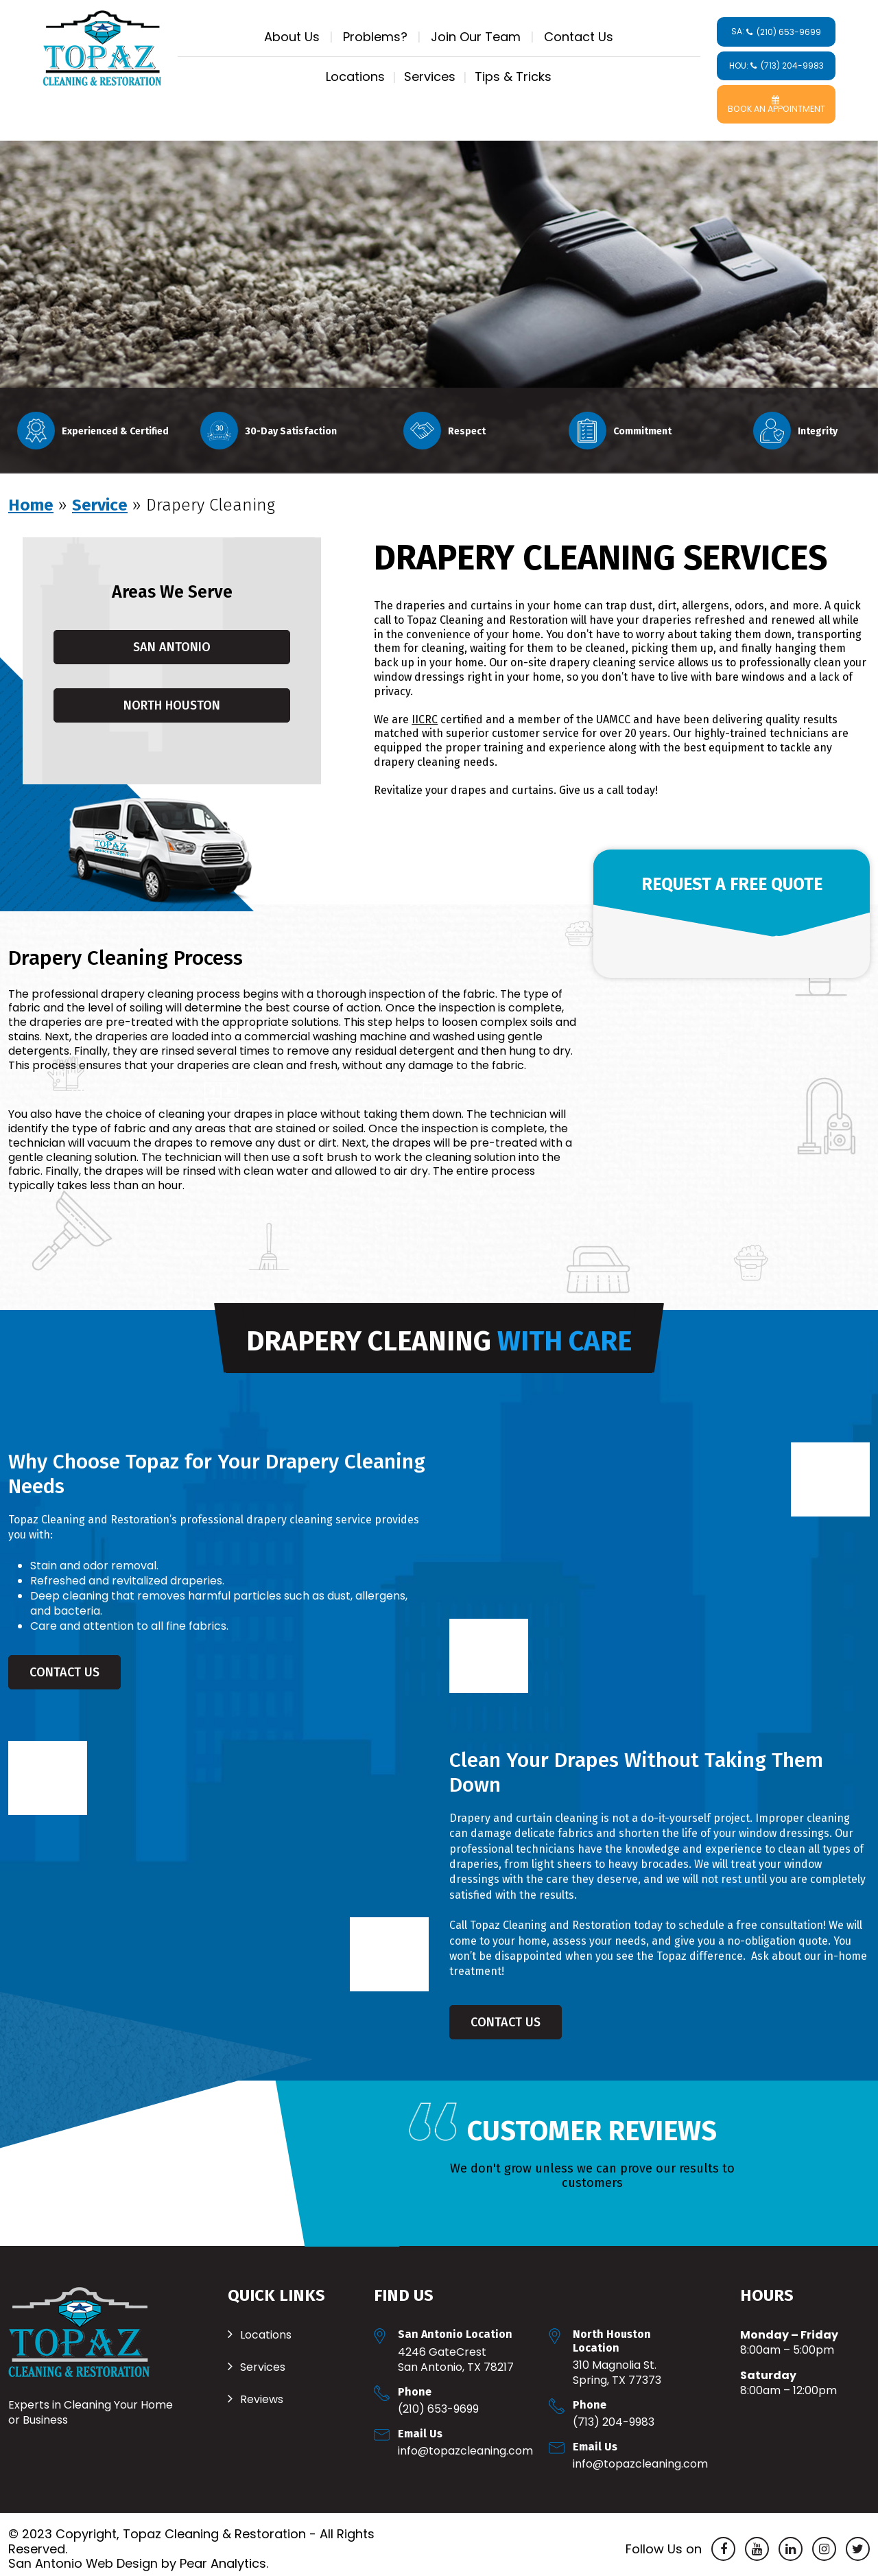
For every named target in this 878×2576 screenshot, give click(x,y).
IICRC (425, 710)
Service (100, 496)
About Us (292, 36)
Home (31, 496)
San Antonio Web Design (83, 2555)
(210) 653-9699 (438, 2400)
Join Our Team (476, 36)
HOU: (776, 66)
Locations (355, 76)
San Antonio (172, 638)
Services (429, 76)
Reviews (261, 2391)
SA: (776, 31)
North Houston (171, 696)
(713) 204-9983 (613, 2413)
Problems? (375, 36)
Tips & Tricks (513, 76)
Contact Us (578, 36)
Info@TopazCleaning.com (465, 2442)
